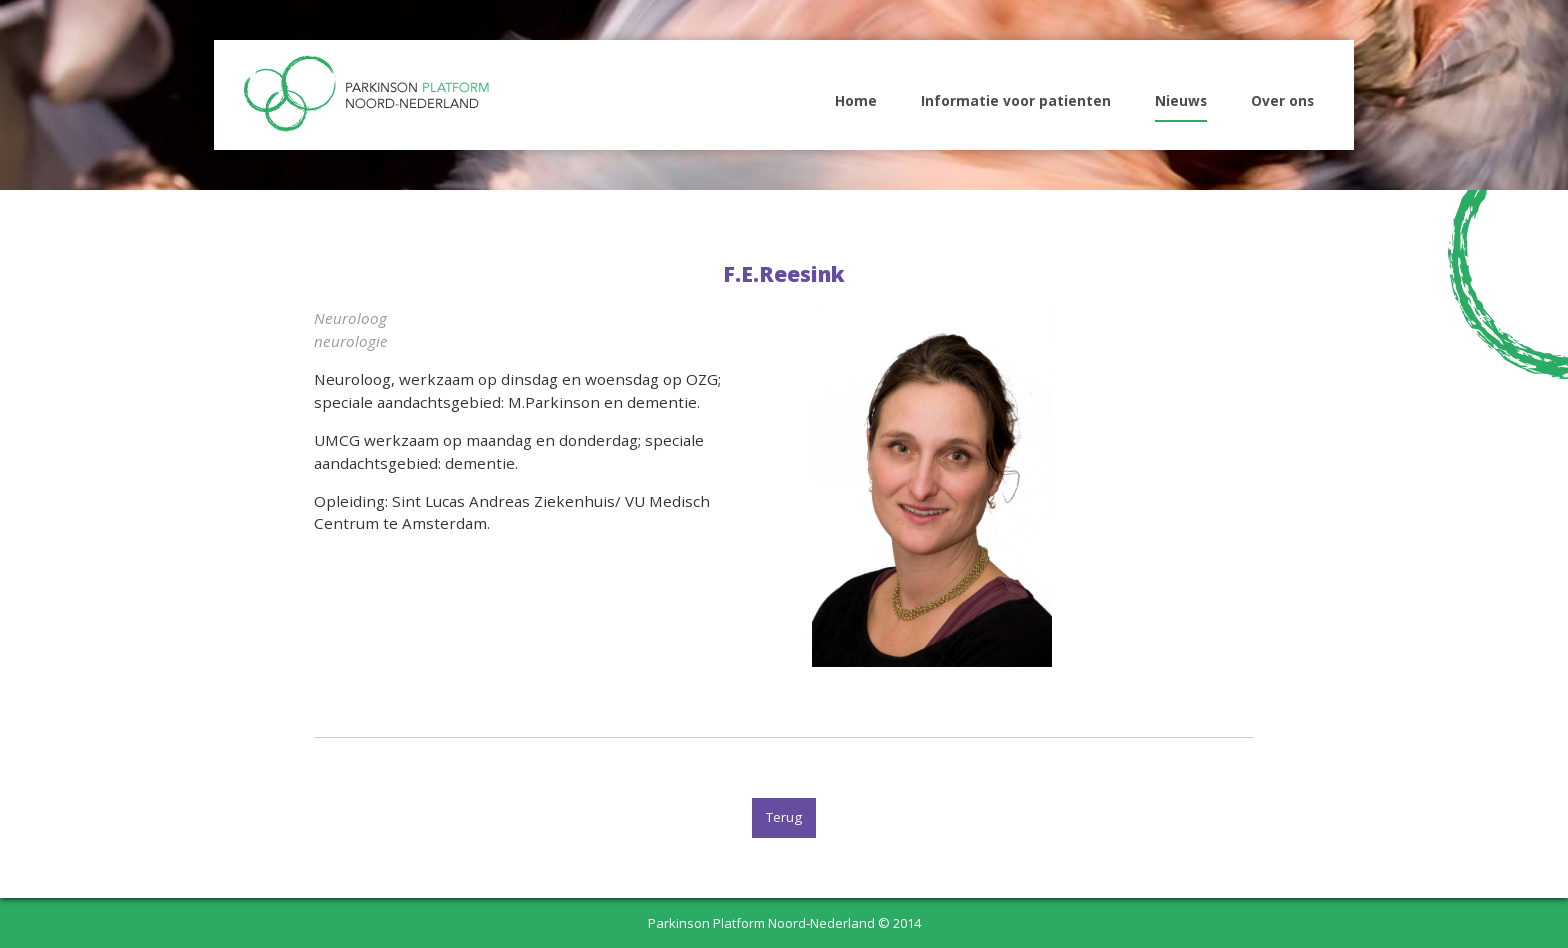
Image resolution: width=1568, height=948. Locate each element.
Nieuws (1181, 100)
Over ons (1282, 100)
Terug (784, 817)
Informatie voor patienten (1016, 100)
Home (856, 100)
